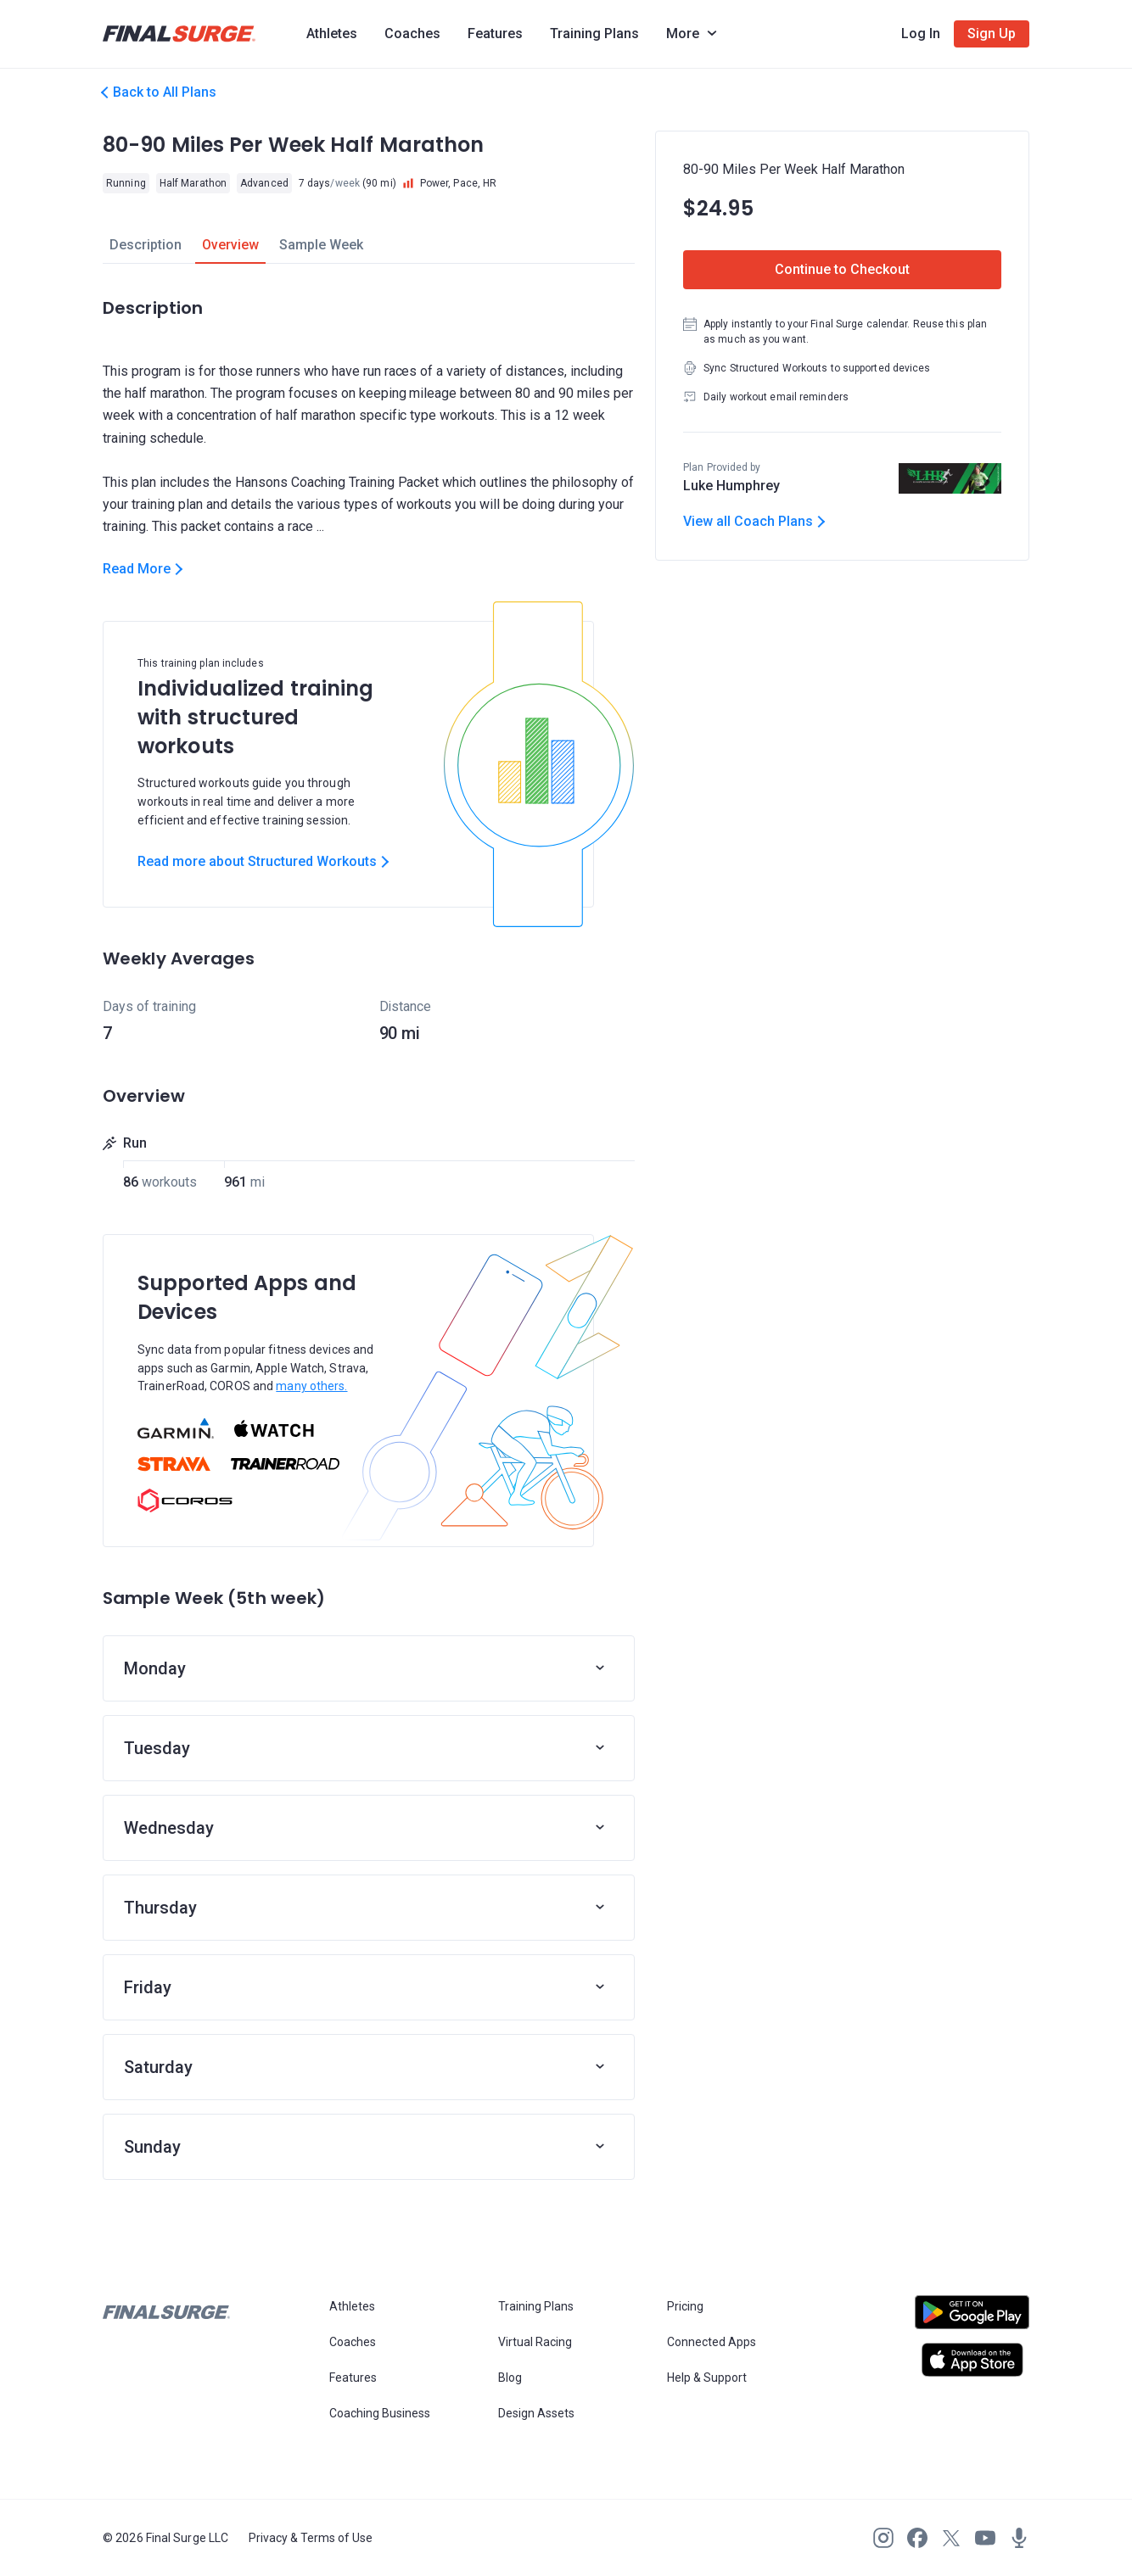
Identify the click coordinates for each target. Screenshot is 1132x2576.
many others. (311, 1386)
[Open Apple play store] (972, 2360)
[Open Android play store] (972, 2319)
